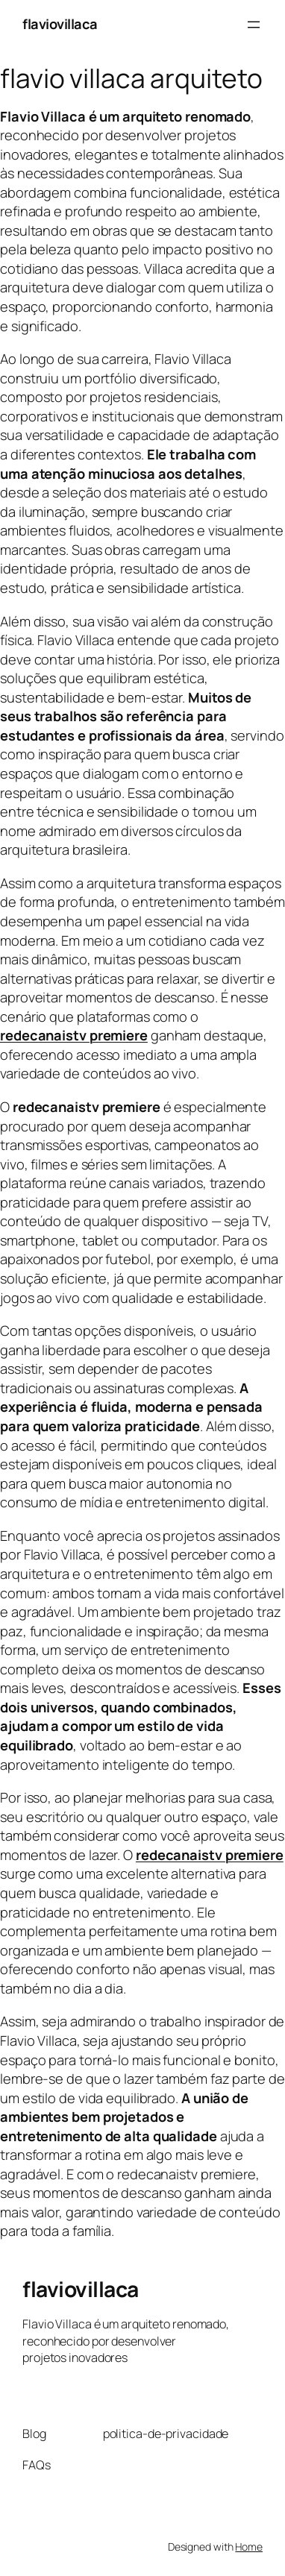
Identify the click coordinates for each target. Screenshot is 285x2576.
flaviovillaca (60, 24)
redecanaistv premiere (210, 1855)
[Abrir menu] (254, 25)
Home (249, 2546)
